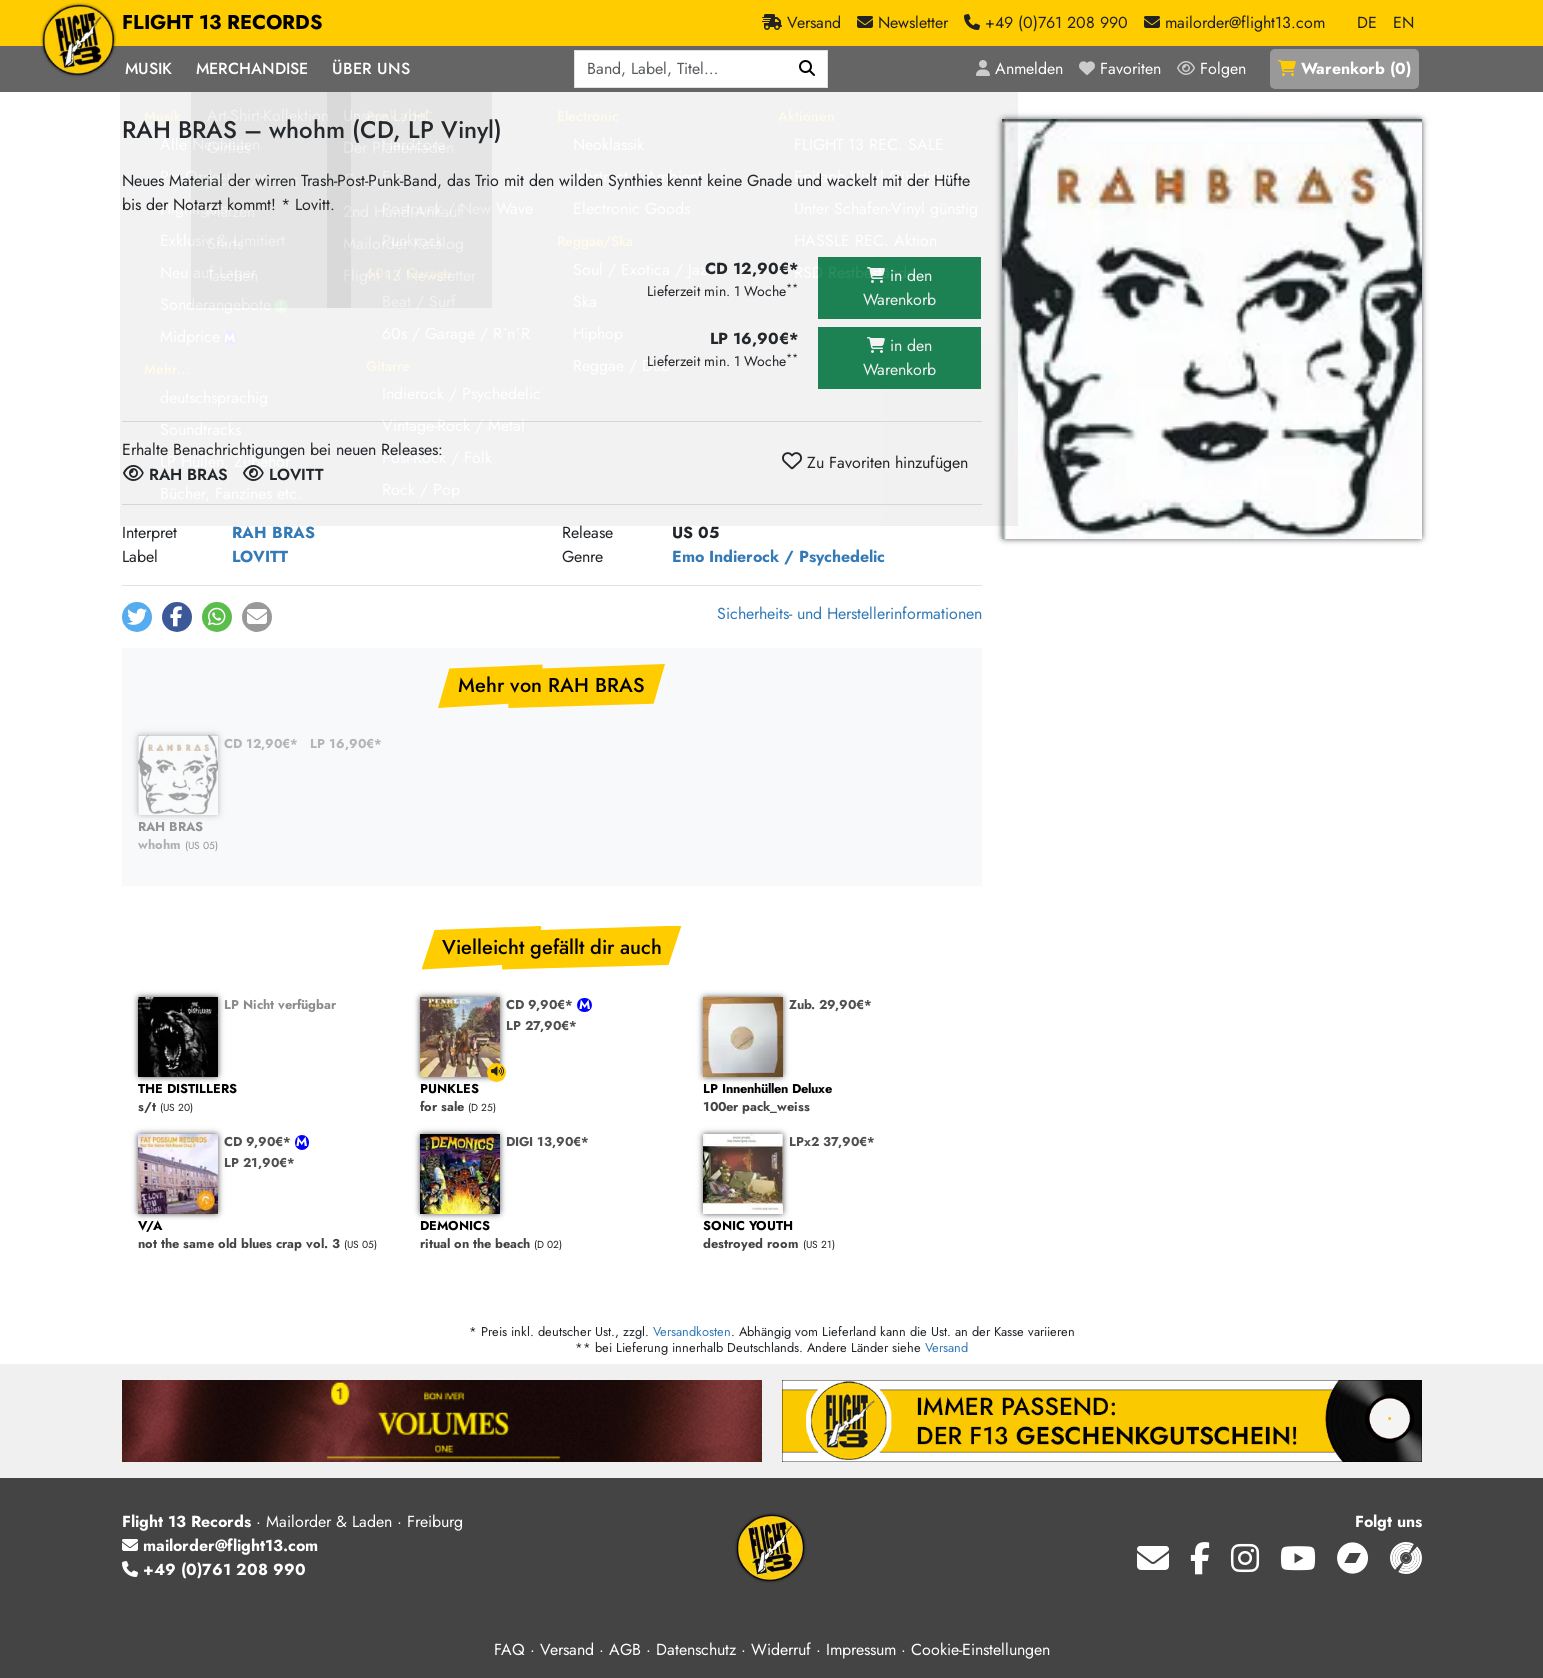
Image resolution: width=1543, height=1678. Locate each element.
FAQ (509, 1649)
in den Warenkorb (899, 287)
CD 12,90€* (261, 743)
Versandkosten (692, 1331)
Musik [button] (148, 68)
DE (1367, 22)
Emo (688, 556)
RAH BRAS (273, 532)
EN (1403, 22)
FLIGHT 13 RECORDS (222, 23)
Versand (946, 1347)
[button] (137, 617)
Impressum (861, 1649)
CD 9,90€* (541, 1004)
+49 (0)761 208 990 (214, 1569)
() (1344, 68)
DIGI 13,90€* (547, 1141)
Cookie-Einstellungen (980, 1649)
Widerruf (781, 1649)
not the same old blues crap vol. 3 (269, 1235)
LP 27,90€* (541, 1025)
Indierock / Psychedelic (797, 556)
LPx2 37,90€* (832, 1141)
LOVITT (260, 556)
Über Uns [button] (371, 68)
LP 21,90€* (259, 1162)
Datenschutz (696, 1649)
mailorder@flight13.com (220, 1545)
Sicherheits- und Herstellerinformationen (849, 613)
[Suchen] (807, 69)
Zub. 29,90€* (830, 1004)
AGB (625, 1649)
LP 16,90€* (346, 743)
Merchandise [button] (252, 68)
